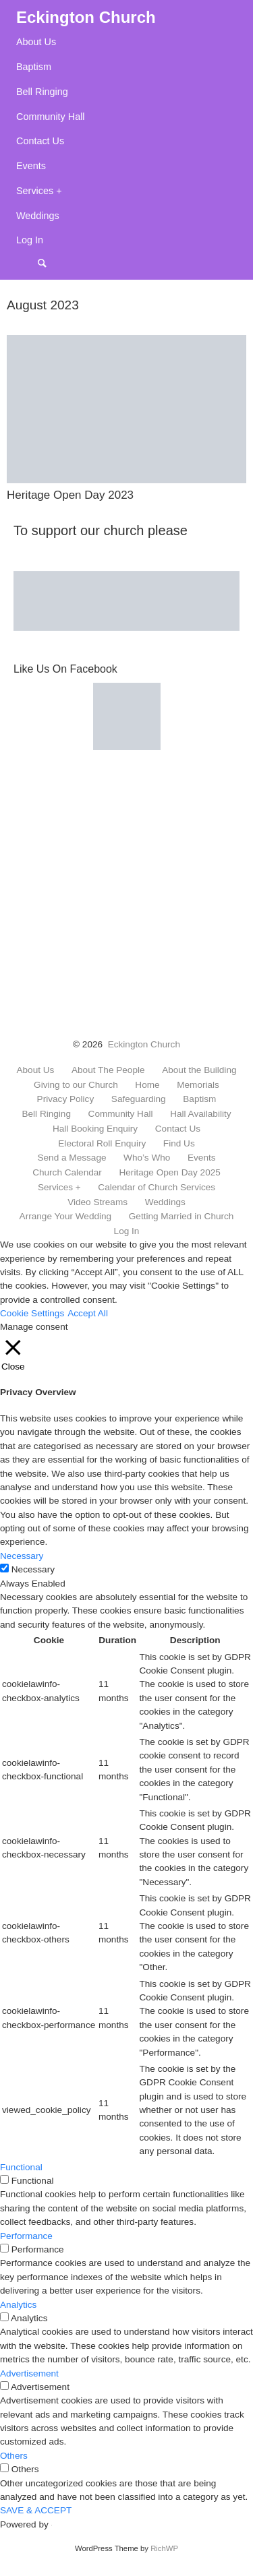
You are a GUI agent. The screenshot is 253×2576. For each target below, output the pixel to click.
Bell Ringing (42, 91)
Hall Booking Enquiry (95, 1129)
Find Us (179, 1143)
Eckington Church (144, 1044)
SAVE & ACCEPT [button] (36, 2510)
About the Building (199, 1070)
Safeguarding (138, 1099)
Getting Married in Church (181, 1216)
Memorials (198, 1085)
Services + (39, 190)
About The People (108, 1070)
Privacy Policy (65, 1099)
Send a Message (71, 1158)
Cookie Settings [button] (32, 1313)
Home (147, 1085)
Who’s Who (146, 1158)
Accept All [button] (87, 1313)
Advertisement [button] (29, 2373)
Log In (29, 240)
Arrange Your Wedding (66, 1216)
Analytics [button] (18, 2305)
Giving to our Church (76, 1085)
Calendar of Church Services (156, 1187)
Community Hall (50, 116)
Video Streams (97, 1202)
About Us (36, 41)
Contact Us (40, 140)
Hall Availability (200, 1114)
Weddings (37, 215)
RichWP (164, 2548)
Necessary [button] (21, 1556)
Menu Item (27, 262)
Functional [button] (21, 2167)
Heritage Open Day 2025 (169, 1172)
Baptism (33, 66)
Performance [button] (26, 2236)
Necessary (33, 1569)
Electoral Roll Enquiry (102, 1143)
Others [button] (14, 2456)
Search (48, 262)
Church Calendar (67, 1172)
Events (31, 165)
